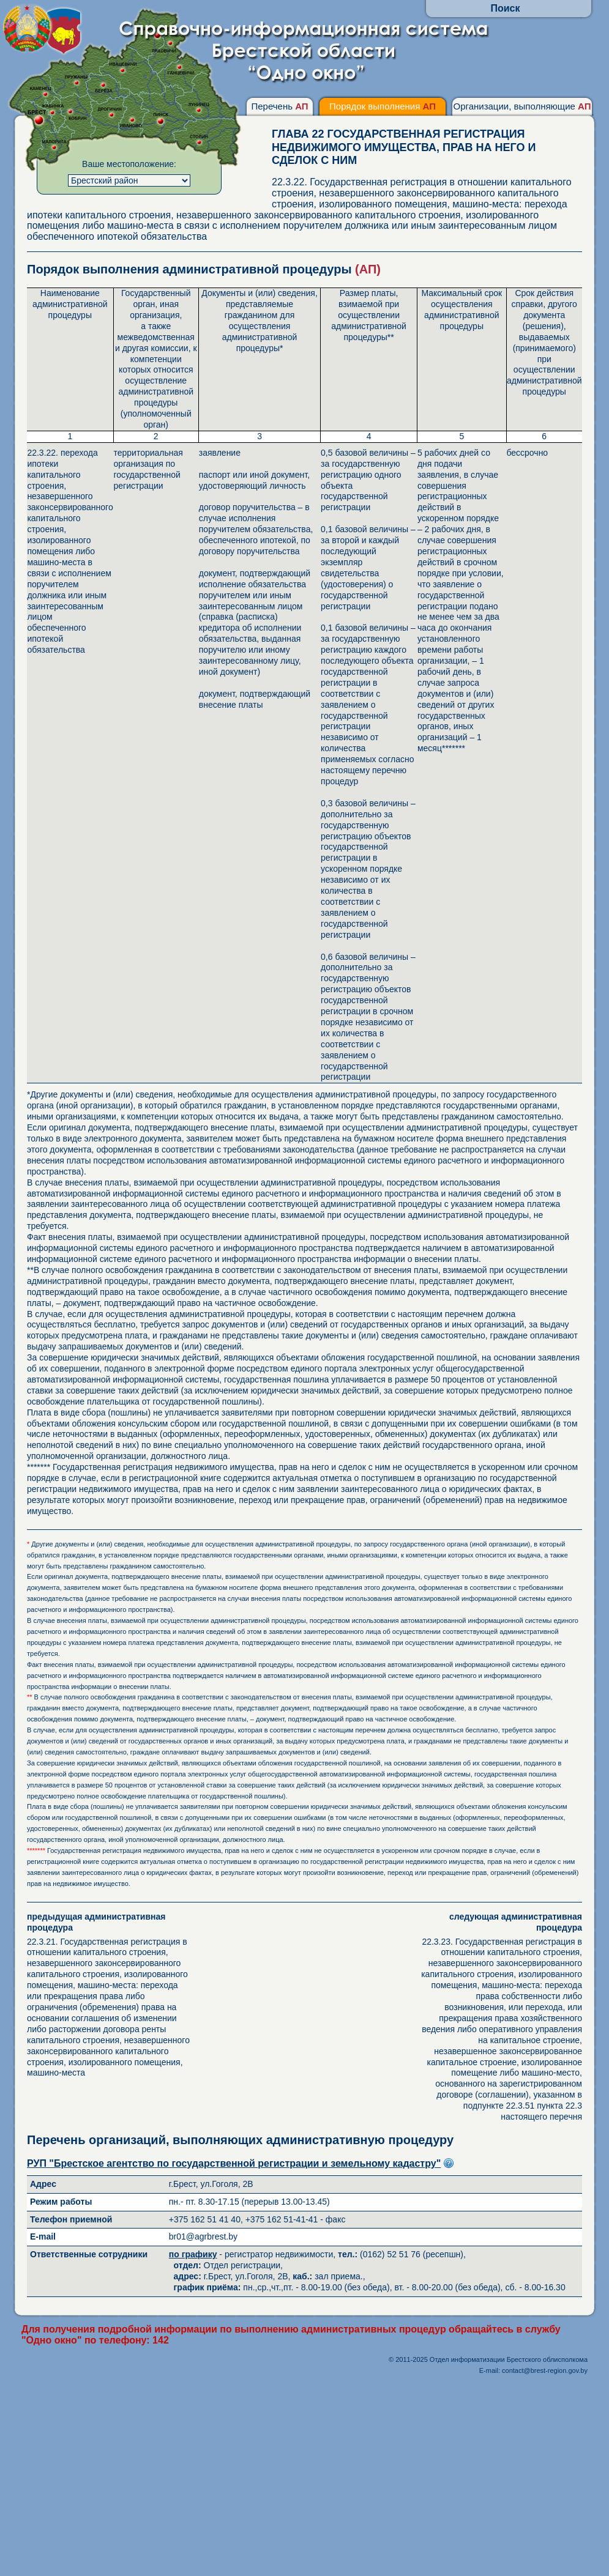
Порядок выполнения (382, 106)
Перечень (279, 106)
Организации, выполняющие (522, 106)
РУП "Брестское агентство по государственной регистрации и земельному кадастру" (234, 2163)
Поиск (505, 8)
